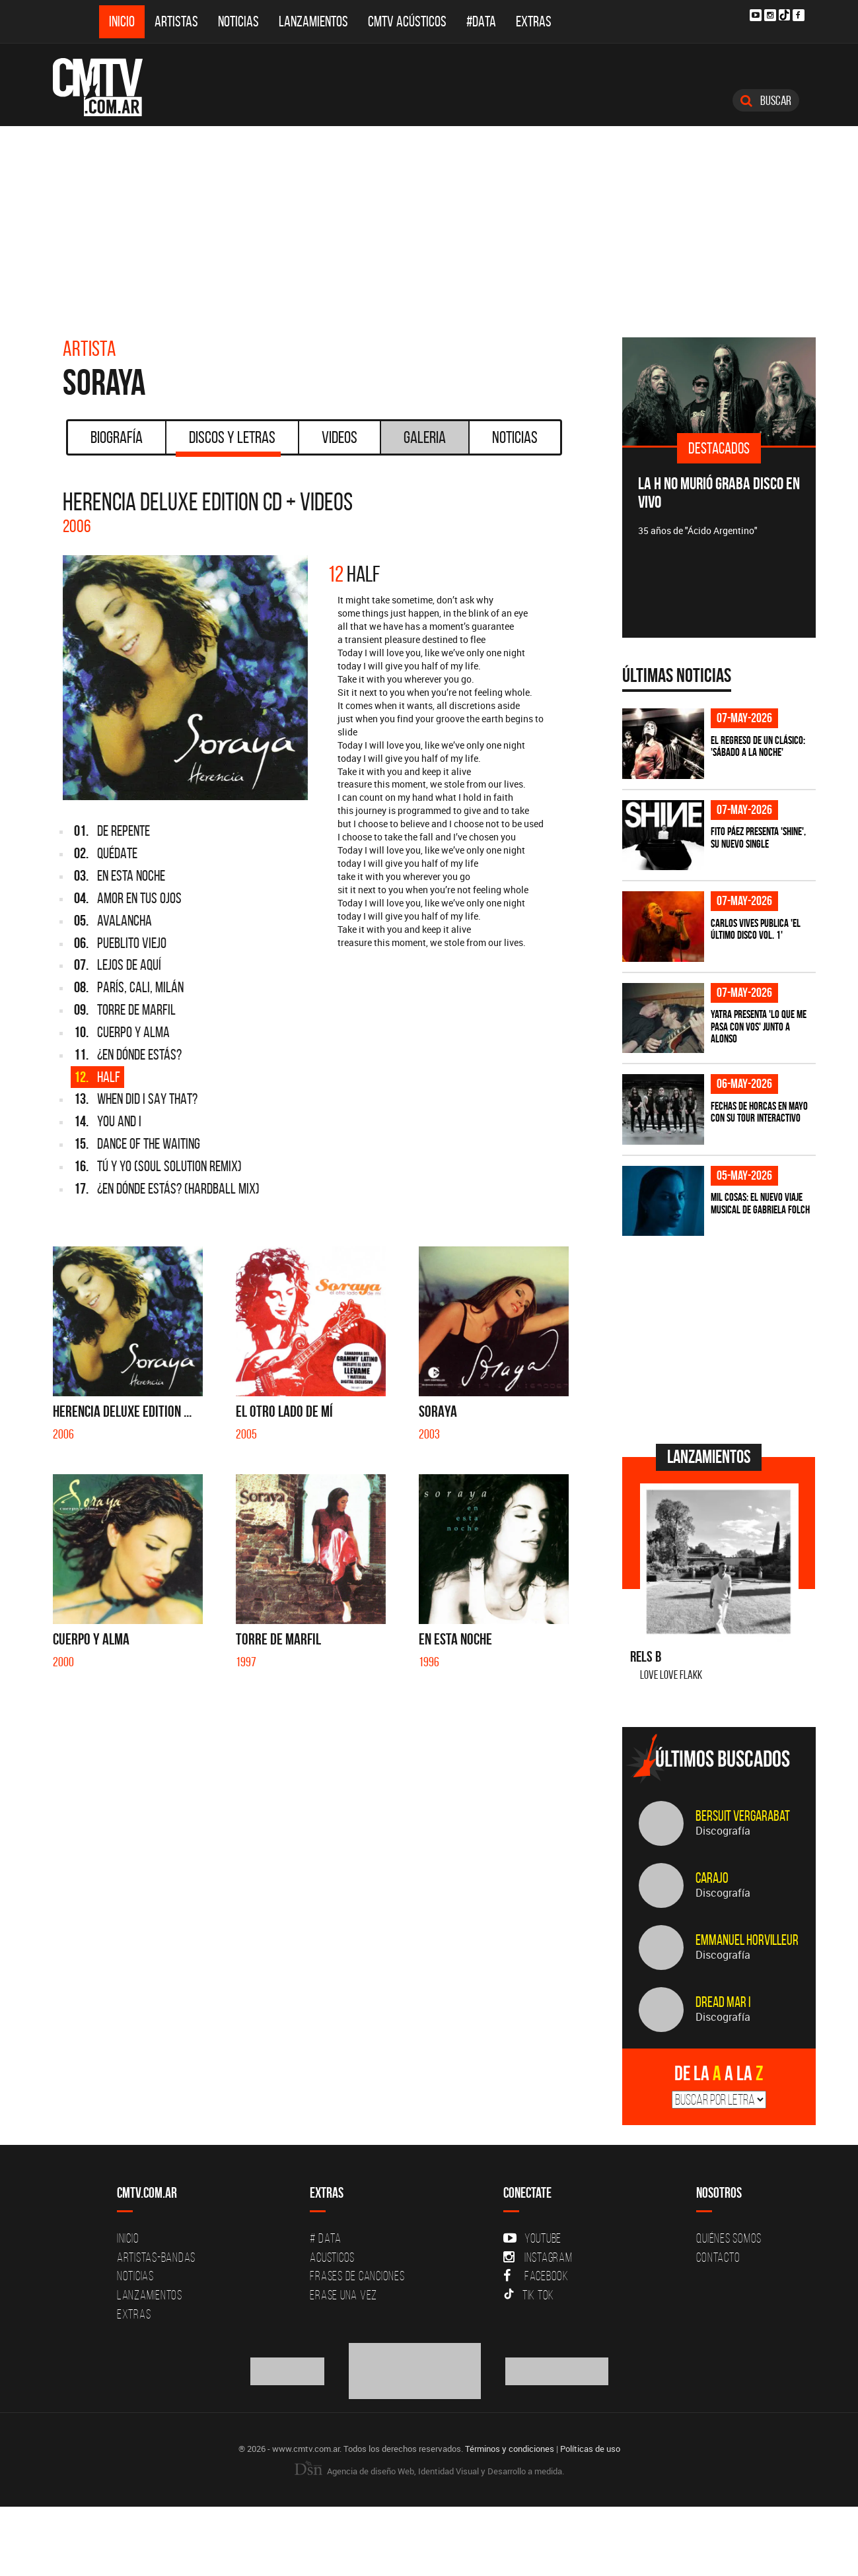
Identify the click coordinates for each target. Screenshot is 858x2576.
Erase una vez (343, 2295)
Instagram (538, 2257)
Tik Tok (528, 2295)
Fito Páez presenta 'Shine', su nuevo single (758, 837)
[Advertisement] (429, 225)
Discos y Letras (228, 442)
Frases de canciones (357, 2275)
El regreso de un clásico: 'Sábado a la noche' (758, 746)
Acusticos (332, 2257)
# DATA (325, 2238)
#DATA (481, 21)
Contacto (718, 2257)
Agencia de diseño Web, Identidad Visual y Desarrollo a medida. (429, 2471)
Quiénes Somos (729, 2238)
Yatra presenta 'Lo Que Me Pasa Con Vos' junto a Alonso (758, 1026)
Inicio (122, 21)
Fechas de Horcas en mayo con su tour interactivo (759, 1112)
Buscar (765, 100)
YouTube (532, 2238)
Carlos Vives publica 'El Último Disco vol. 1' (756, 929)
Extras (534, 21)
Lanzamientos (313, 21)
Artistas (176, 21)
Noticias (238, 21)
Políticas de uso (590, 2449)
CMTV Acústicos (407, 21)
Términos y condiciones (509, 2449)
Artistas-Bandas (156, 2257)
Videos (339, 437)
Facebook (536, 2275)
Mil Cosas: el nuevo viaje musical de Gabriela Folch (760, 1203)
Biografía (116, 437)
